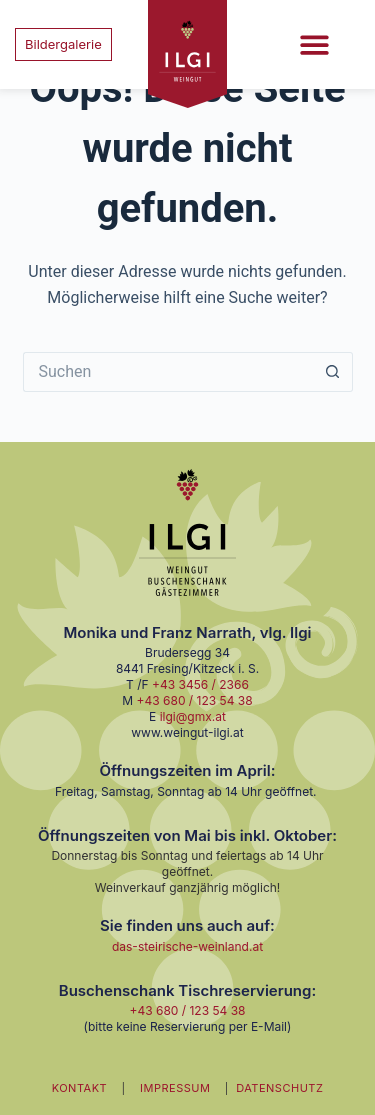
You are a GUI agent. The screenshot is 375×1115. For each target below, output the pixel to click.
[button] (314, 44)
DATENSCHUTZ (279, 1088)
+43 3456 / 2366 (200, 684)
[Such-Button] (333, 372)
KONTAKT (79, 1088)
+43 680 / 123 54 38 (195, 700)
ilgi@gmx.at (193, 716)
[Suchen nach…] (168, 372)
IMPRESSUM (175, 1088)
